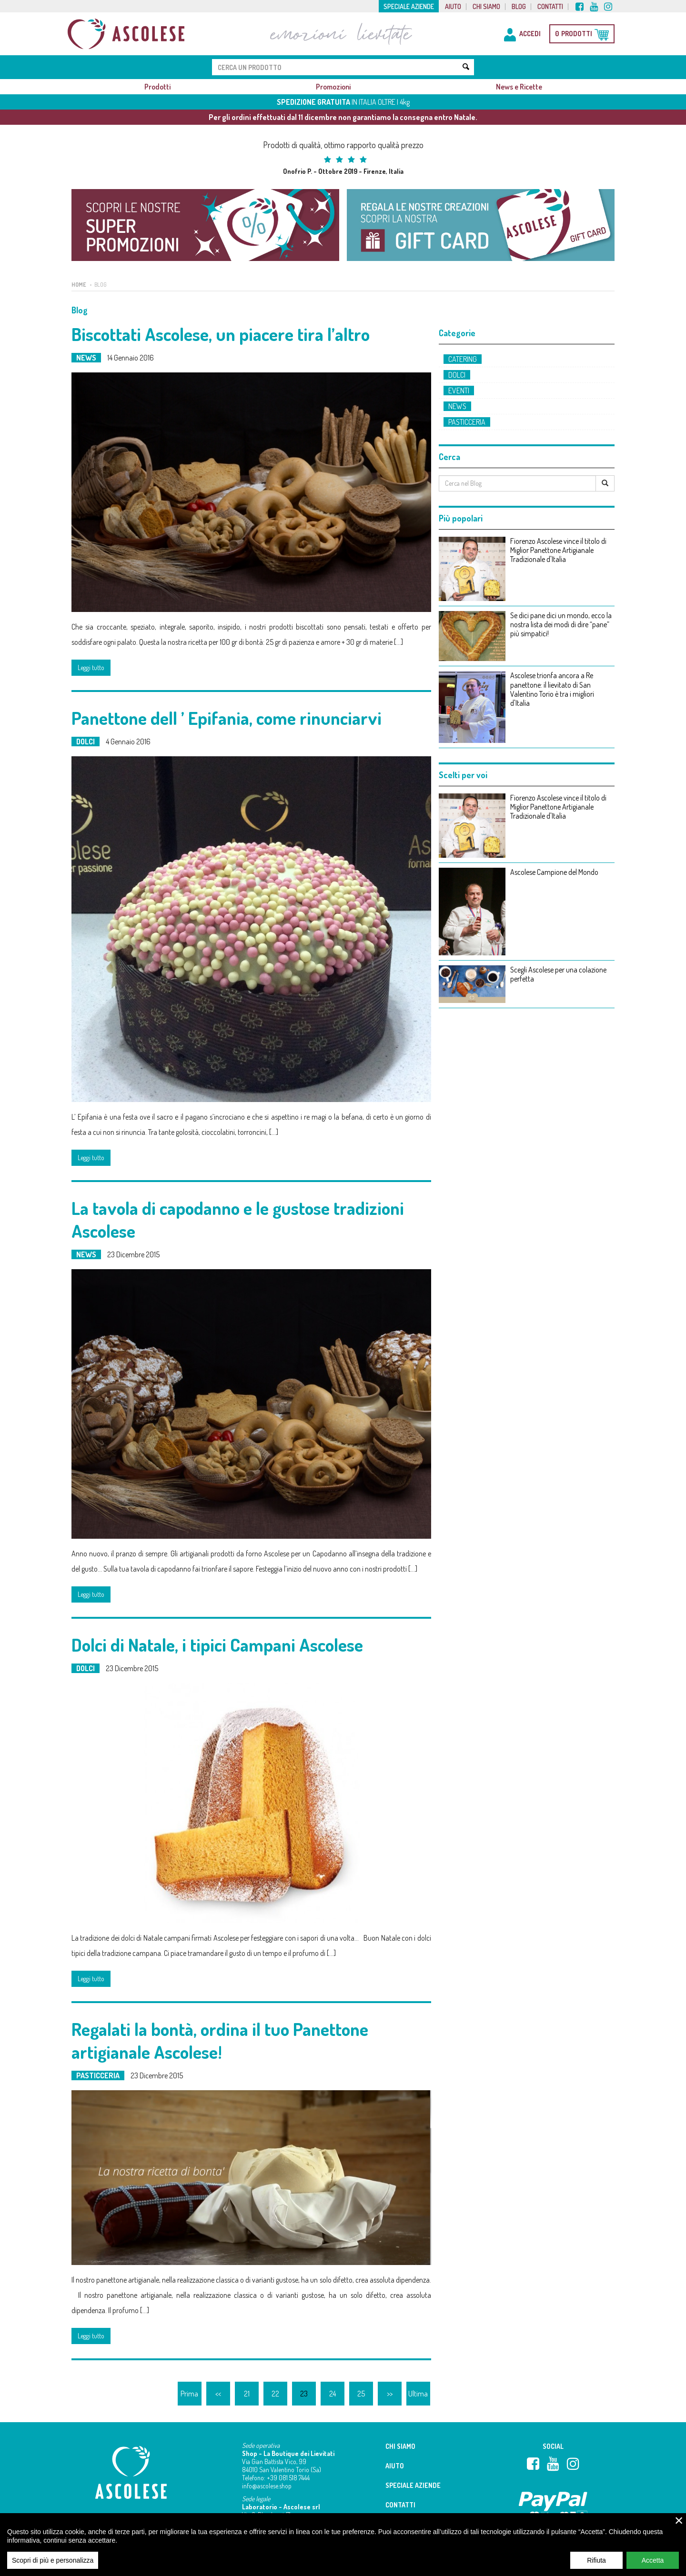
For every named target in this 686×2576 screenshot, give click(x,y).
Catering (462, 359)
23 (304, 2393)
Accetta (653, 2560)
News (86, 357)
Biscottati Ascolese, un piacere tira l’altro (220, 333)
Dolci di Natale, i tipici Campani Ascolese (217, 1644)
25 (361, 2393)
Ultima (418, 2393)
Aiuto (453, 6)
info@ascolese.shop (267, 2486)
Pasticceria (98, 2075)
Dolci (85, 741)
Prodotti (157, 86)
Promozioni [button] (333, 86)
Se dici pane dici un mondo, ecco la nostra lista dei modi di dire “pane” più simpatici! (561, 624)
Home (78, 284)
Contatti (550, 6)
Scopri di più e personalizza (52, 2560)
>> (390, 2393)
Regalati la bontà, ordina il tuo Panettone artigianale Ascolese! (219, 2040)
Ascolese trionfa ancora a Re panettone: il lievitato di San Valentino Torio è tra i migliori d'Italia (552, 689)
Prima (189, 2393)
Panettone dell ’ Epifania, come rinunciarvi (226, 717)
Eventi (458, 390)
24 (332, 2393)
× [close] (679, 2520)
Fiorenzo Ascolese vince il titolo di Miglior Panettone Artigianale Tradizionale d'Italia (558, 550)
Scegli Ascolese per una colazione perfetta (558, 974)
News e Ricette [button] (519, 86)
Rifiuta (596, 2560)
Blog (519, 6)
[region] (343, 2544)
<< (218, 2393)
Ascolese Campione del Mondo (554, 872)
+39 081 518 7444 (288, 2478)
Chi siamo (486, 6)
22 (275, 2393)
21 (247, 2393)
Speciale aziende (408, 6)
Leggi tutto (91, 667)
